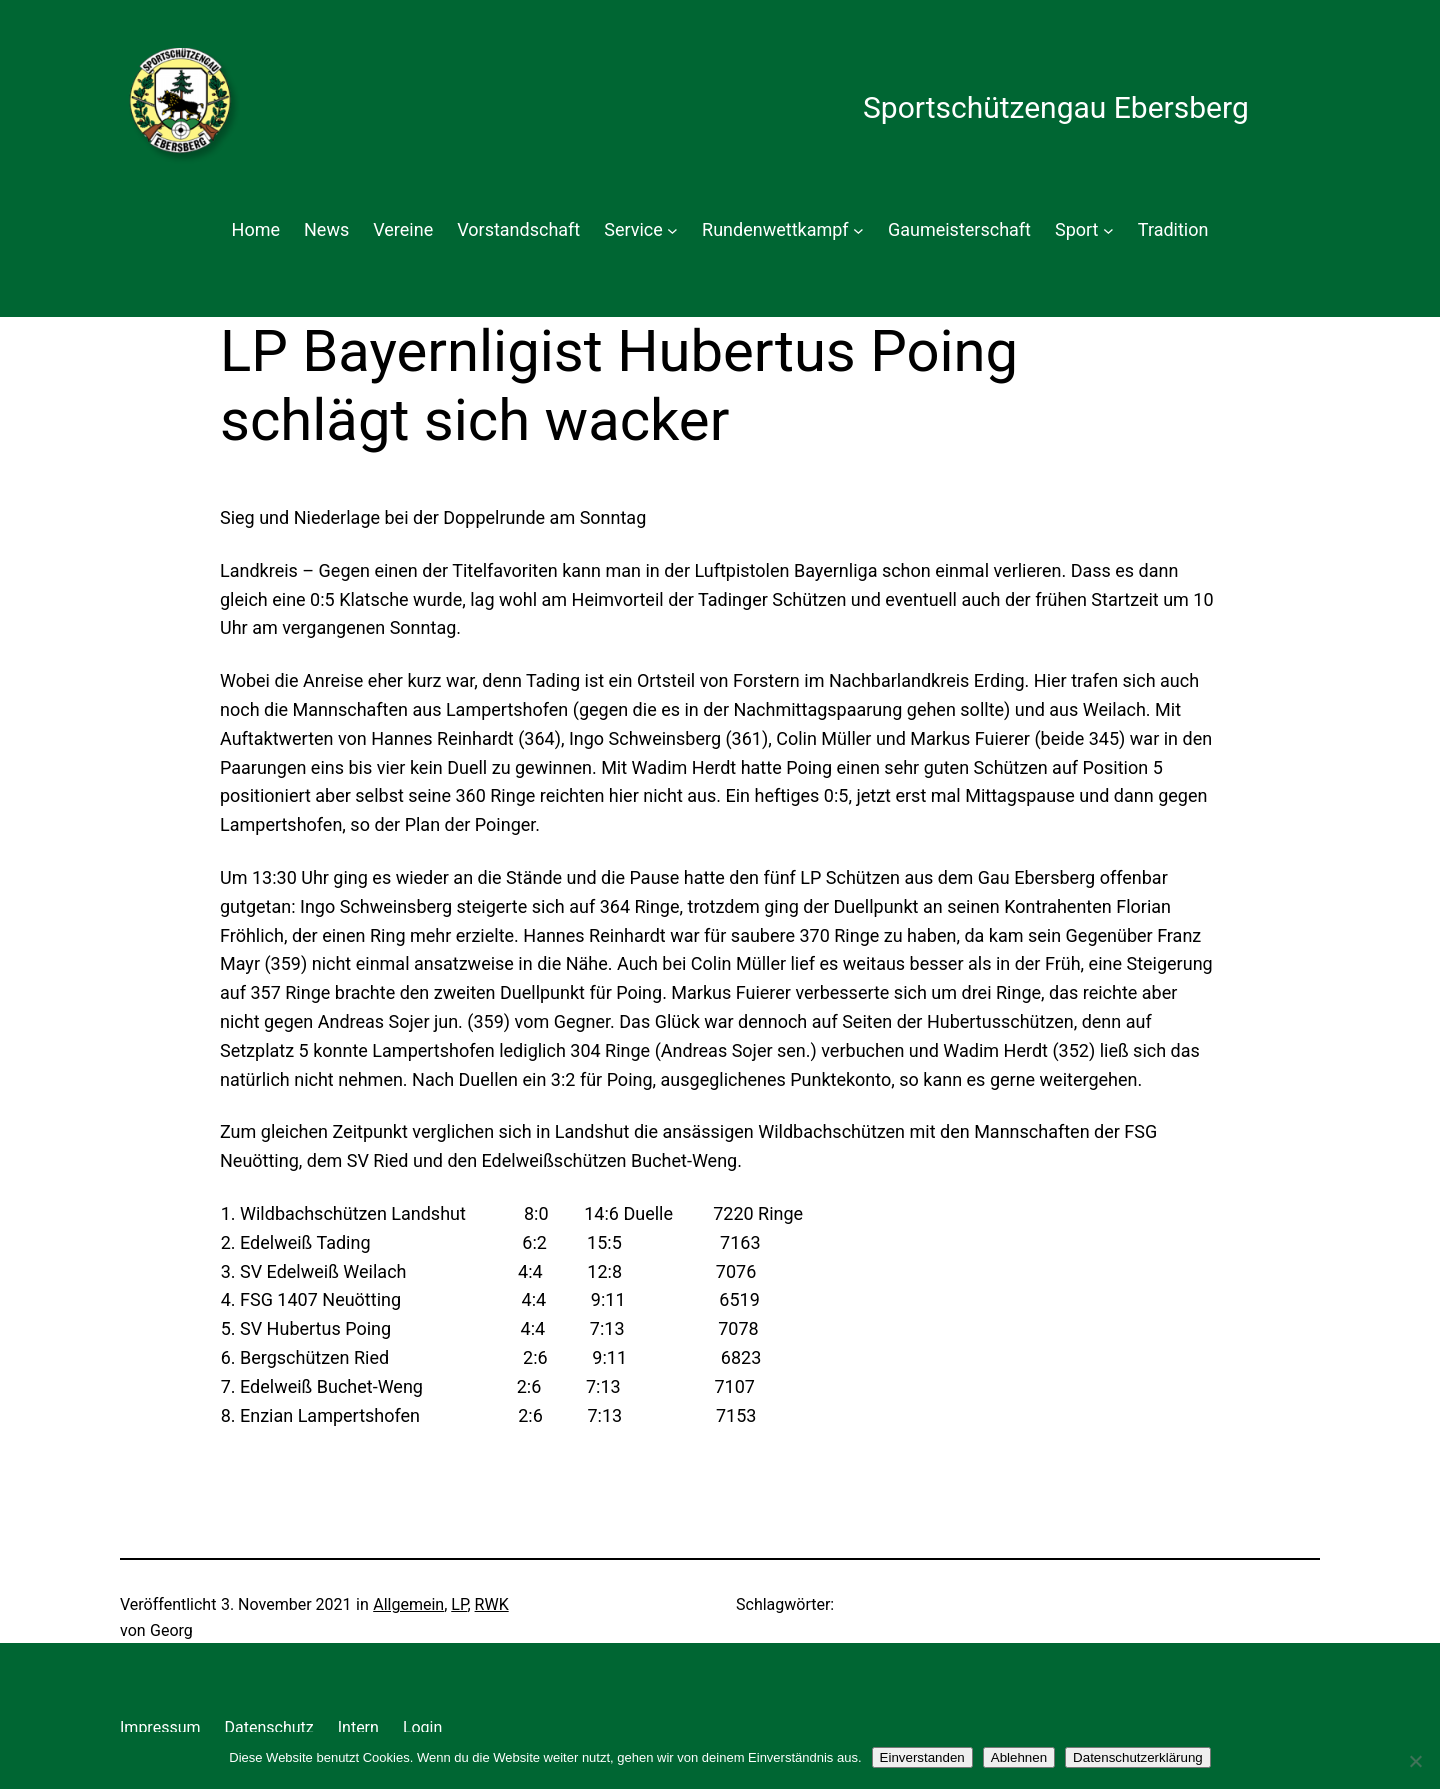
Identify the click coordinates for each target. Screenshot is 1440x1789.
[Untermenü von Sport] (1108, 230)
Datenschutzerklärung (1138, 1757)
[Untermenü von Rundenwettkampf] (858, 230)
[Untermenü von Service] (672, 230)
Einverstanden (922, 1757)
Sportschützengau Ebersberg (1056, 107)
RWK (492, 1604)
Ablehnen (1019, 1757)
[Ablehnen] (1415, 1761)
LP (459, 1604)
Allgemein (408, 1604)
